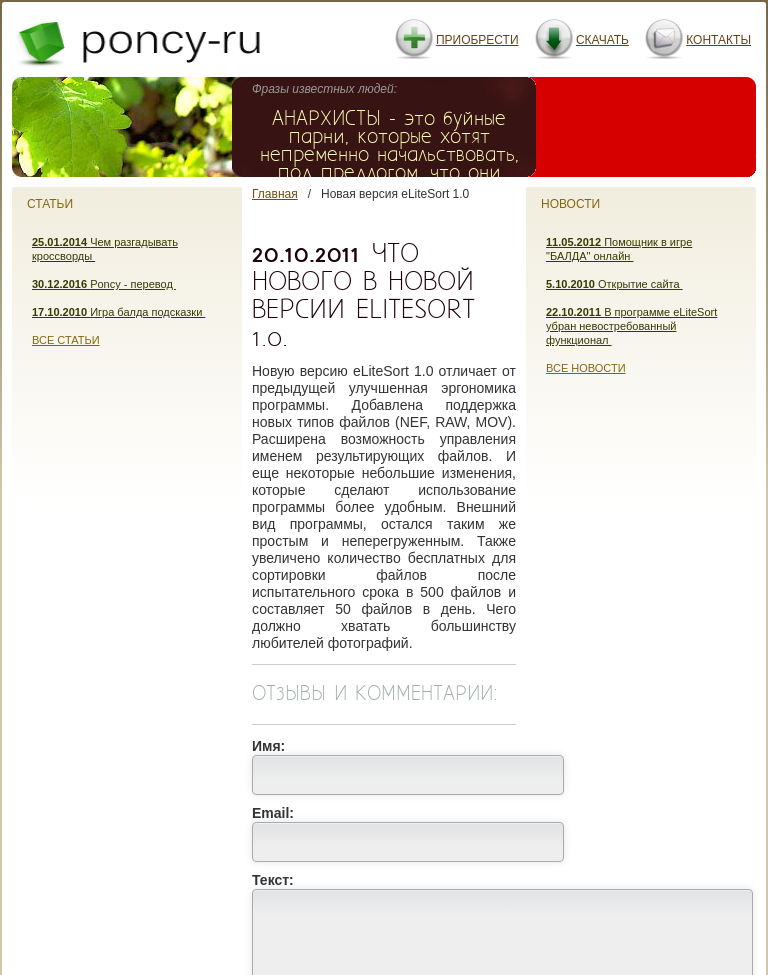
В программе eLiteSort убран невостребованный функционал (631, 326)
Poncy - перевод (104, 284)
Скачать (602, 40)
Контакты (718, 40)
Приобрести (477, 40)
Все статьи (66, 340)
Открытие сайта (614, 284)
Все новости (586, 368)
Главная (275, 194)
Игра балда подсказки (118, 312)
